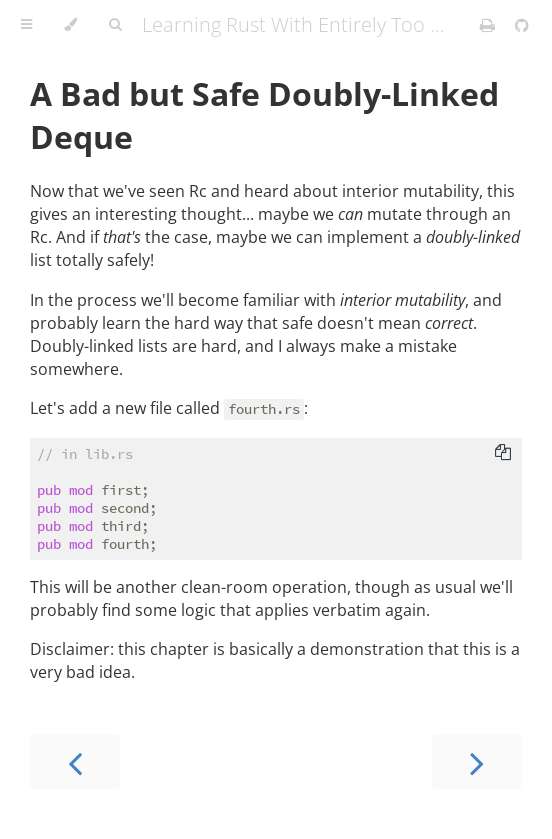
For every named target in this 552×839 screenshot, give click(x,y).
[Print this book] (489, 25)
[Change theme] (70, 25)
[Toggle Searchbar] (115, 25)
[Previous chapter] (75, 761)
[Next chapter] (477, 761)
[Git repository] (522, 25)
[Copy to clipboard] (503, 454)
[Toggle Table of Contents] (26, 25)
